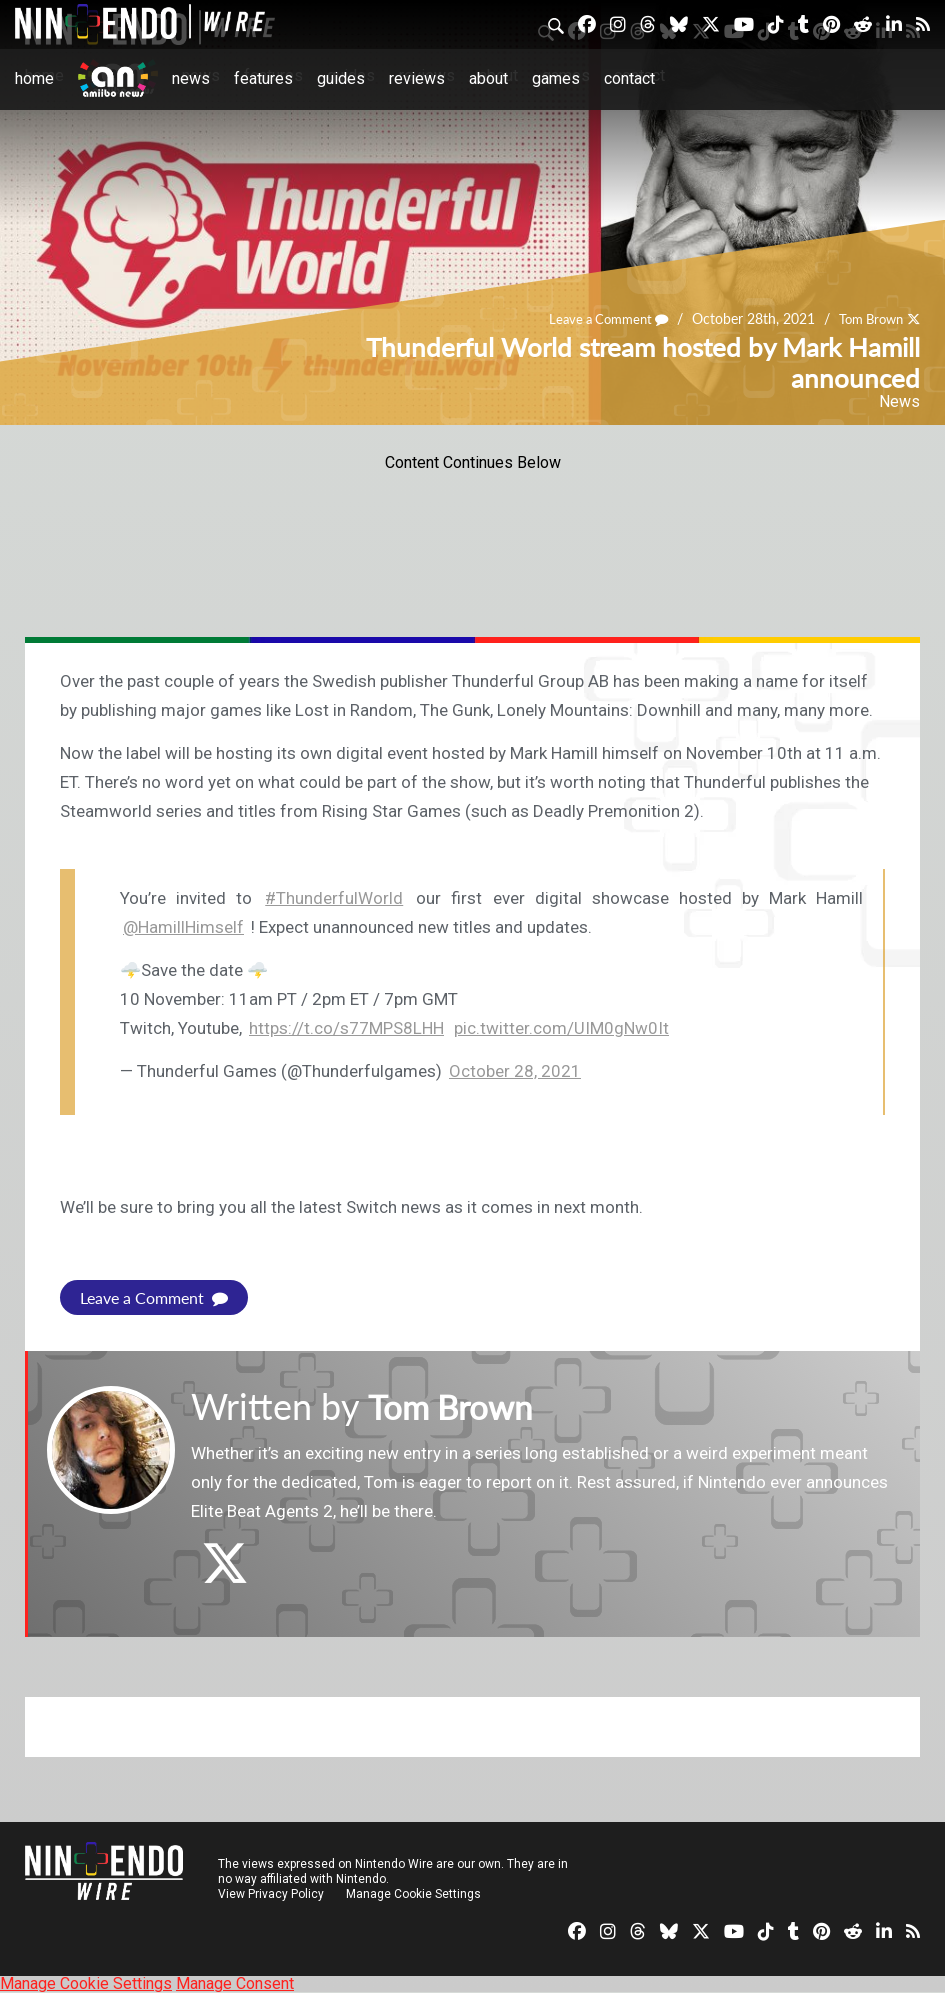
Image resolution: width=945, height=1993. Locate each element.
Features (263, 78)
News (191, 78)
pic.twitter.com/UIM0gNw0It (561, 1028)
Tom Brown (866, 318)
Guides (341, 78)
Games (556, 78)
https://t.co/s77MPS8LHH (346, 1028)
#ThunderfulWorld (334, 898)
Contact (629, 78)
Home (34, 78)
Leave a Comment (596, 318)
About (488, 78)
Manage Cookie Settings (414, 1894)
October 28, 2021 (515, 1071)
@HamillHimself (183, 927)
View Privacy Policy (271, 1894)
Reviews (417, 78)
